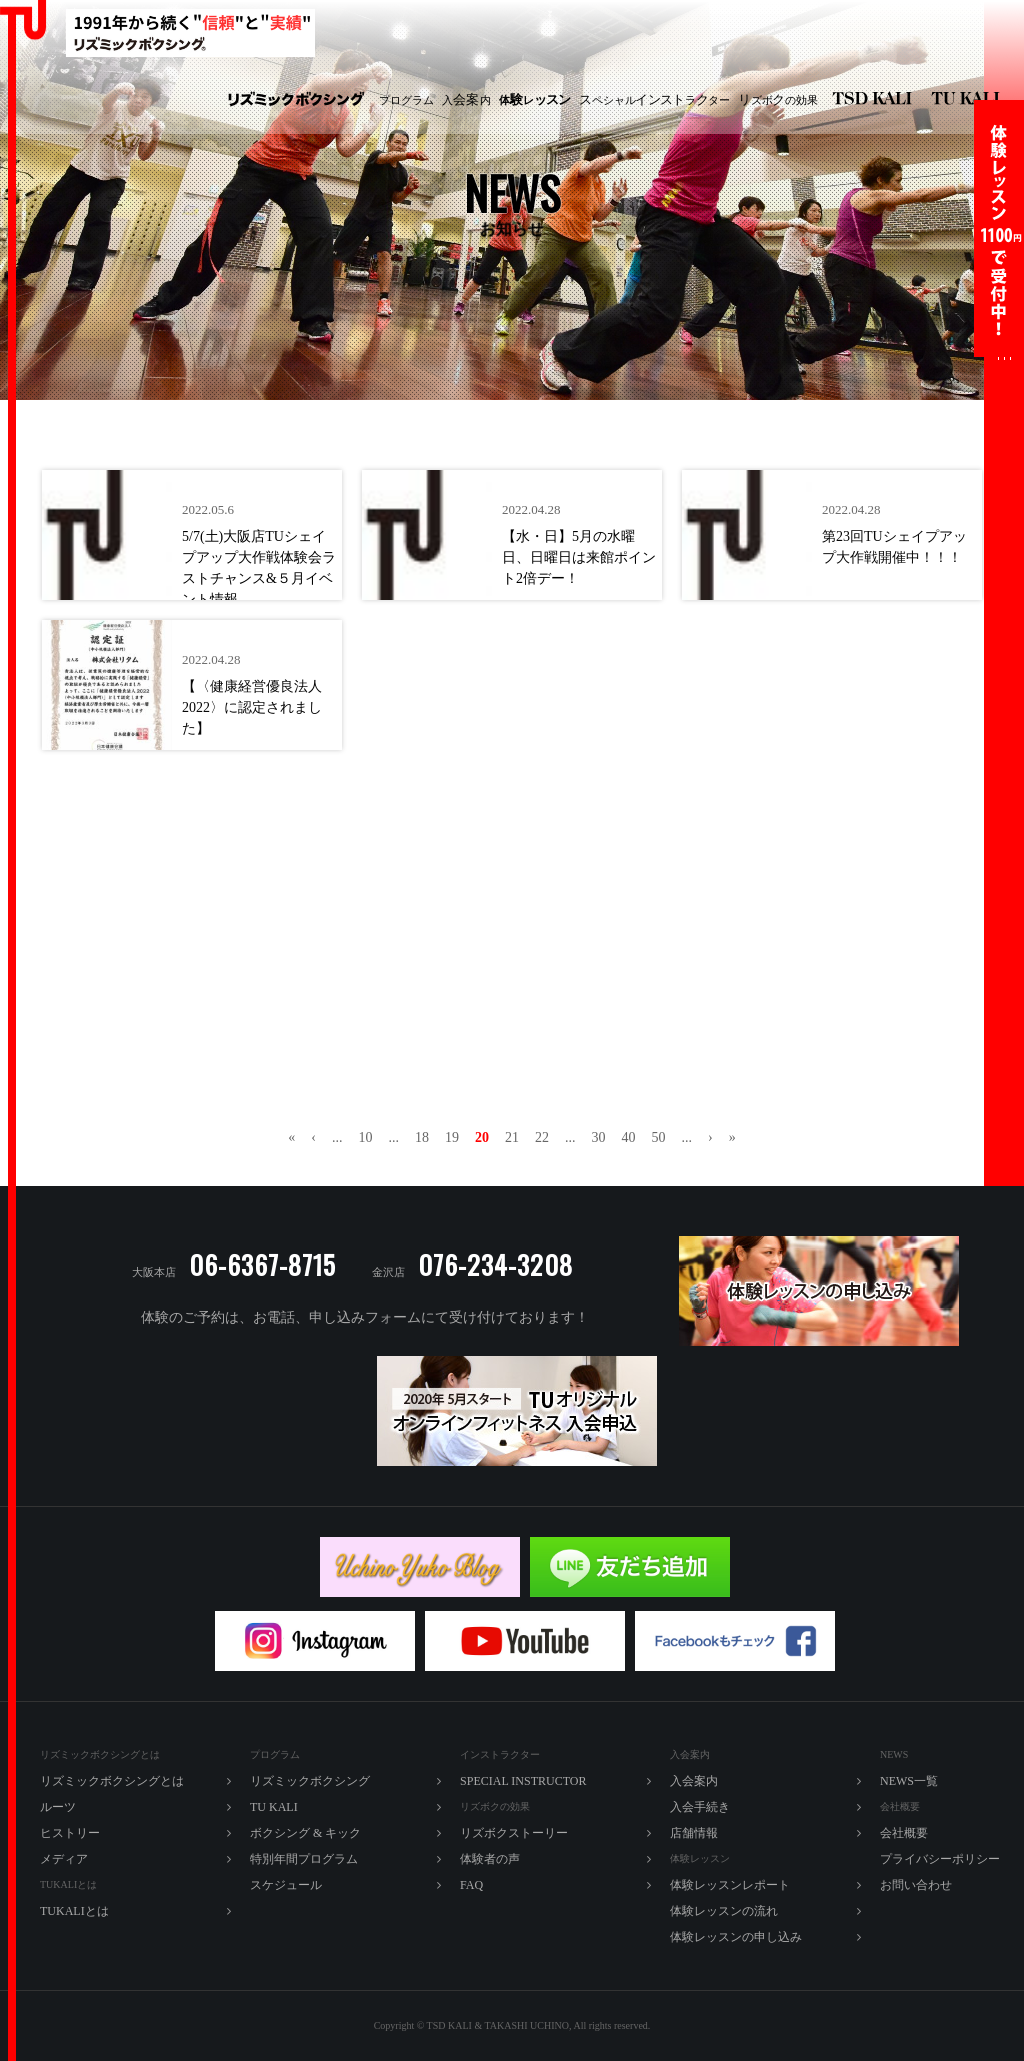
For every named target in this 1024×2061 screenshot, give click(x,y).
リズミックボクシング (296, 100)
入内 (466, 100)
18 (422, 1137)
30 (599, 1137)
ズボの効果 (778, 100)
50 (659, 1137)
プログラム (406, 100)
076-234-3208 (495, 1264)
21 (512, 1137)
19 (452, 1137)
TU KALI (969, 100)
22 (542, 1137)
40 (629, 1137)
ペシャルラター (654, 100)
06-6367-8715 (262, 1264)
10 (366, 1137)
